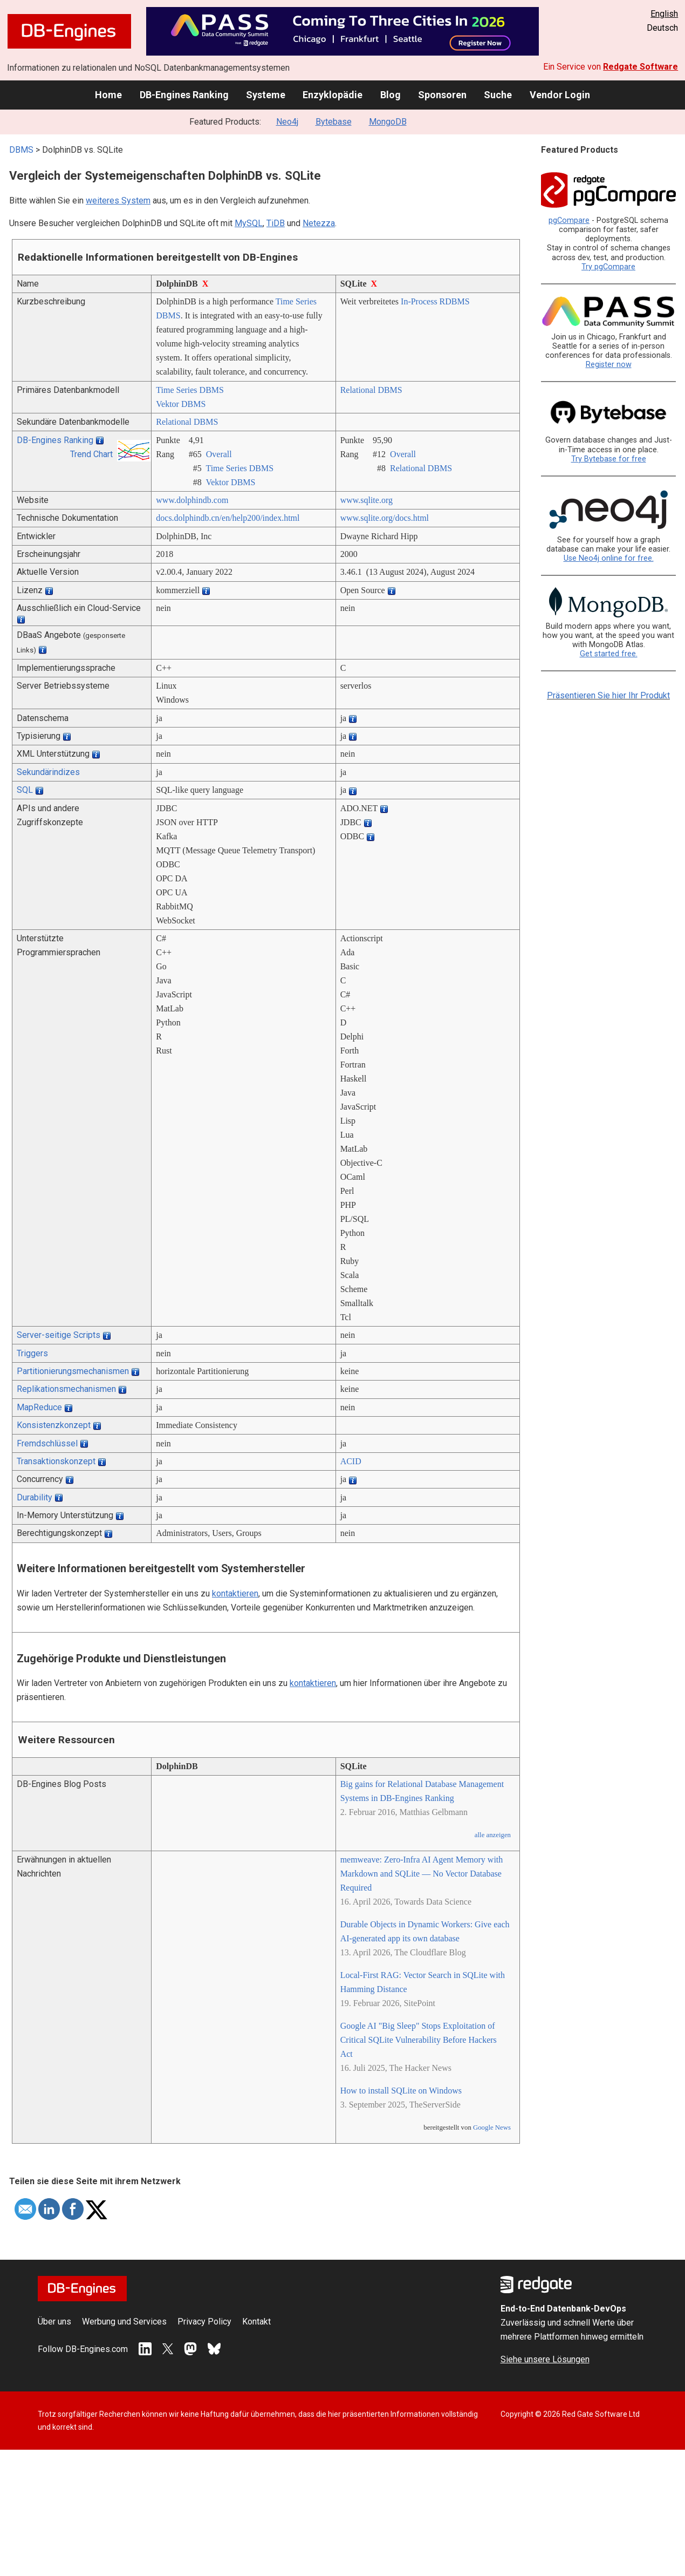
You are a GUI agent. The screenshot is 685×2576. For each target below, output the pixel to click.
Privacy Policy (204, 2321)
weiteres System (118, 200)
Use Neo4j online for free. (609, 558)
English (664, 14)
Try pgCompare (608, 266)
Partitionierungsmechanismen (73, 1371)
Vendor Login (560, 94)
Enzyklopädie (332, 94)
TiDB (275, 223)
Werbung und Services (124, 2321)
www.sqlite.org (366, 500)
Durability (34, 1497)
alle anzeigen (493, 1835)
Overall (219, 454)
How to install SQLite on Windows (401, 2090)
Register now (609, 364)
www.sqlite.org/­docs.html (384, 517)
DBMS (21, 150)
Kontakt (256, 2321)
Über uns (54, 2321)
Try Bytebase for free (608, 459)
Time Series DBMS (190, 390)
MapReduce (39, 1407)
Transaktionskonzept (56, 1461)
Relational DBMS (371, 390)
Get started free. (609, 653)
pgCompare (569, 220)
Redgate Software (640, 67)
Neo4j (287, 122)
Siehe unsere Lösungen (545, 2359)
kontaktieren (235, 1593)
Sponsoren (442, 94)
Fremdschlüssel (47, 1443)
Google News (492, 2127)
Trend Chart (91, 454)
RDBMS (455, 301)
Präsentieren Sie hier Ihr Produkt (608, 695)
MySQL (249, 223)
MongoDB (388, 122)
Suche (498, 94)
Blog (390, 94)
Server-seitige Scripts (58, 1335)
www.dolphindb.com (192, 500)
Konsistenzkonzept (54, 1425)
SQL (25, 790)
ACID (350, 1461)
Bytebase (334, 122)
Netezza (319, 223)
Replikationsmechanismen (66, 1389)
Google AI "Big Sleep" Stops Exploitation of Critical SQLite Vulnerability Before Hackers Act (418, 2039)
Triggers (32, 1353)
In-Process (419, 301)
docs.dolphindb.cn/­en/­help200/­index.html (227, 517)
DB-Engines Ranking (184, 94)
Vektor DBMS (181, 404)
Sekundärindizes (48, 772)
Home (108, 94)
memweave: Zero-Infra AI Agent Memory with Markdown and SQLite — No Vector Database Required (421, 1873)
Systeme (265, 94)
